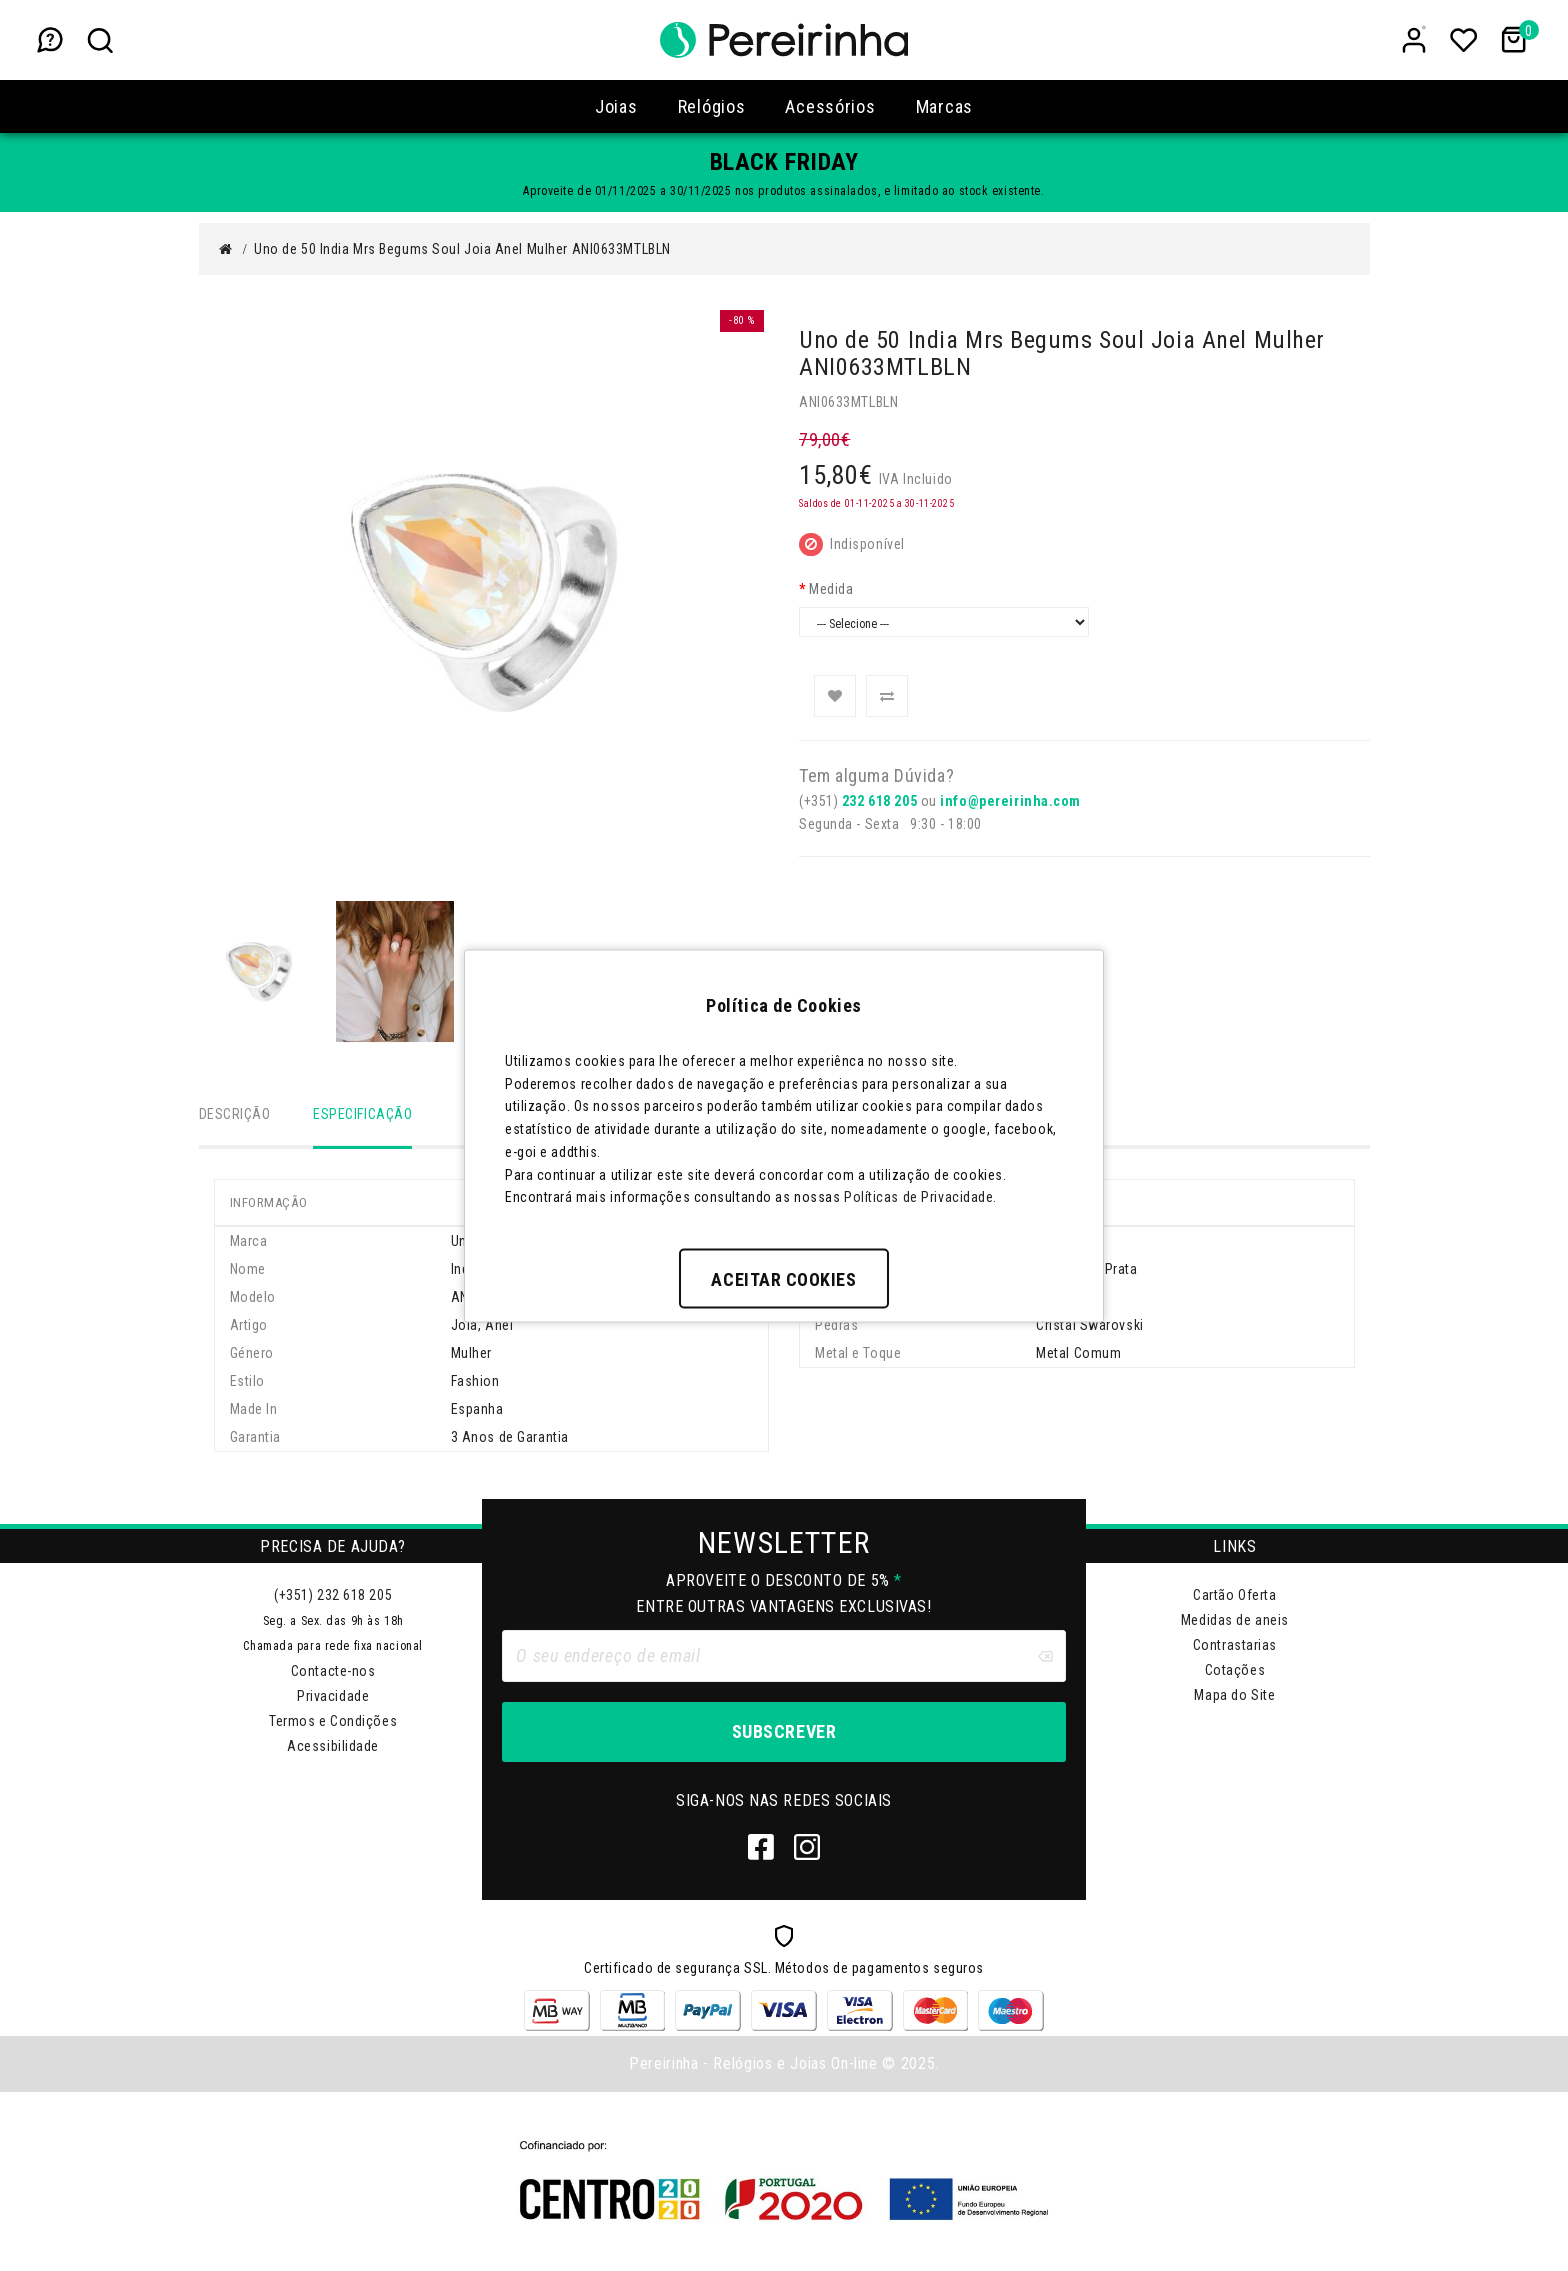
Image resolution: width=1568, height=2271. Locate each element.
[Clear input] (1045, 1657)
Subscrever (784, 1732)
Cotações (1235, 1671)
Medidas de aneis (1235, 1621)
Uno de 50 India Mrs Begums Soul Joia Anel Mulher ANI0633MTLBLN (462, 249)
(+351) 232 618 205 (333, 1596)
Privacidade (333, 1697)
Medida (831, 589)
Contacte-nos (333, 1672)
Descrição (235, 1114)
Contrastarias (1235, 1646)
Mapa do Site (1234, 1696)
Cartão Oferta (1234, 1596)
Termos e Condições (333, 1722)
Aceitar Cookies (783, 1279)
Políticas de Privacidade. (920, 1197)
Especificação (362, 1114)
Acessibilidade (333, 1747)
